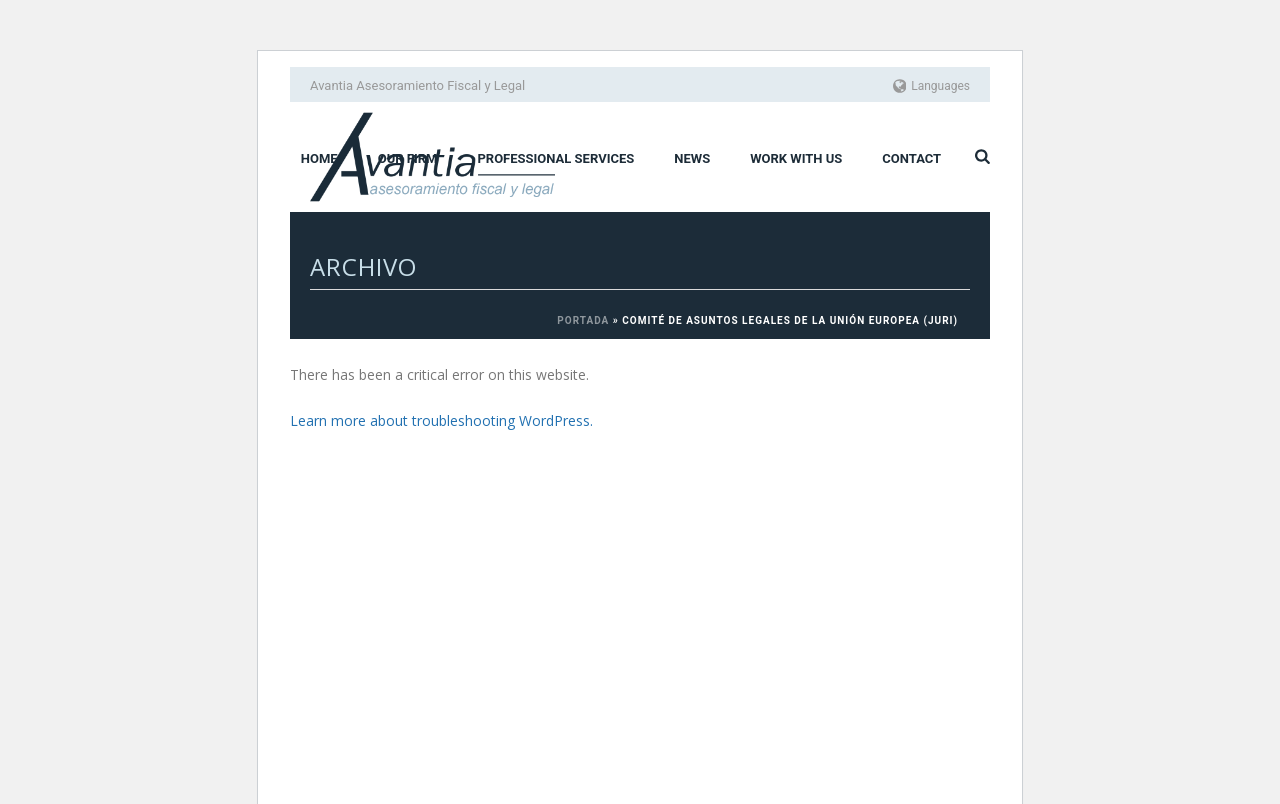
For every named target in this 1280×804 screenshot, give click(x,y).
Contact (911, 158)
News (692, 158)
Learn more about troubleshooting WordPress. (441, 420)
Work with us (796, 158)
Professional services (555, 158)
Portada (583, 320)
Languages (932, 86)
